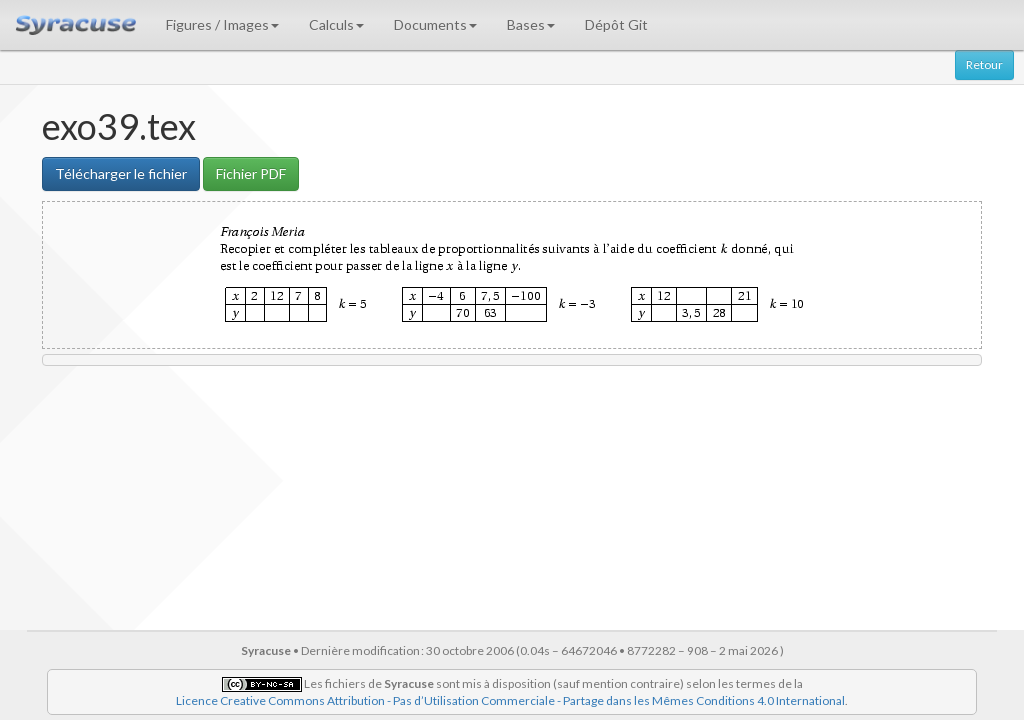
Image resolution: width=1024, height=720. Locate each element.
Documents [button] (435, 24)
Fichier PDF (251, 173)
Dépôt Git (616, 24)
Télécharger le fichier (121, 173)
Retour (984, 64)
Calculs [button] (336, 24)
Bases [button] (531, 24)
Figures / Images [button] (222, 24)
